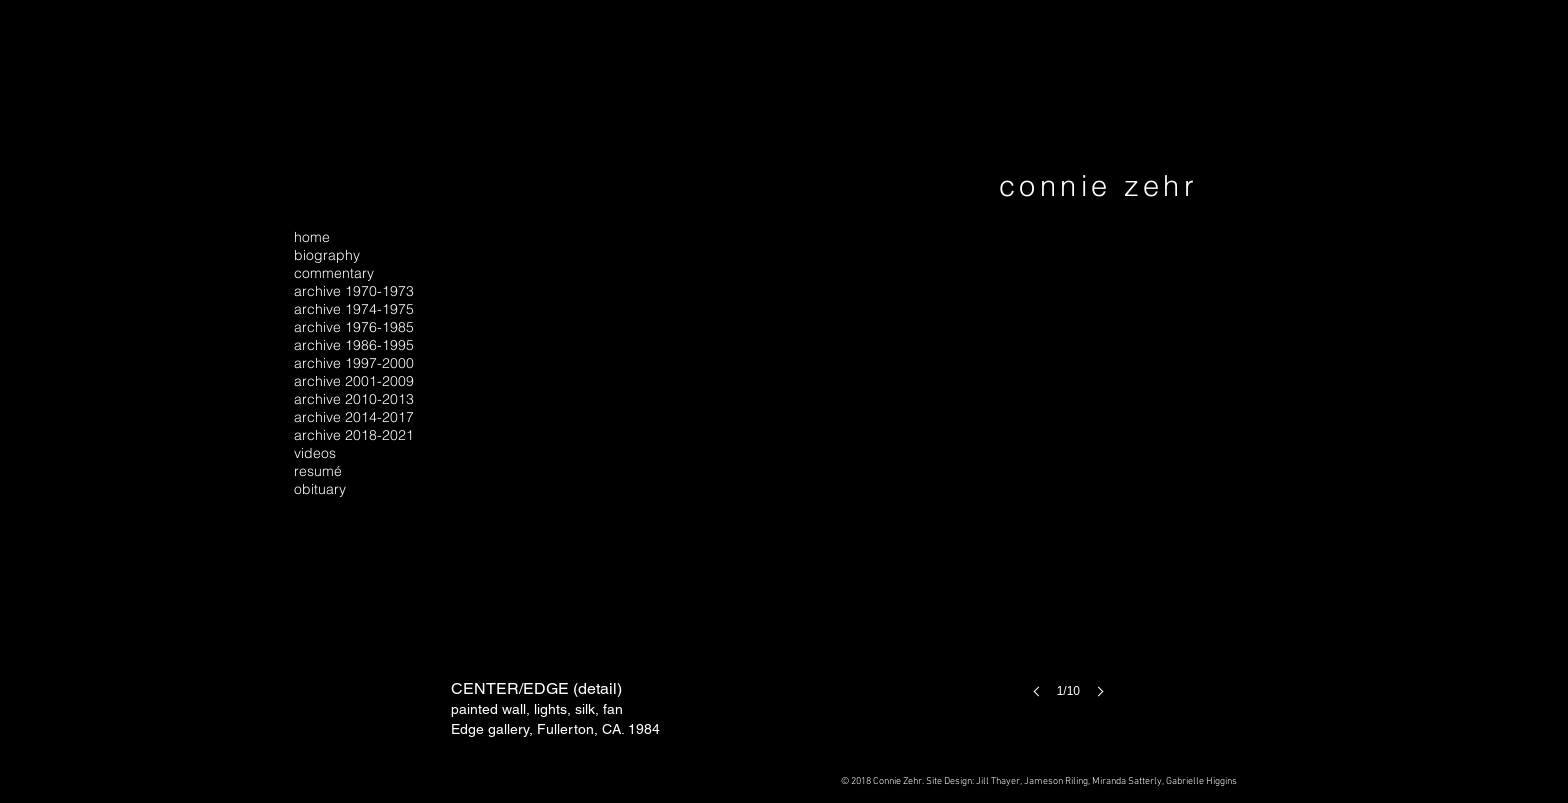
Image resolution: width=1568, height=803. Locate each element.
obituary (320, 489)
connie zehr (1098, 185)
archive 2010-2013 (354, 399)
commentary (334, 273)
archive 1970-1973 (354, 291)
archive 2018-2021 (354, 435)
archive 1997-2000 (354, 363)
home (312, 237)
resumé (318, 471)
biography (327, 255)
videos (315, 453)
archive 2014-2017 (354, 417)
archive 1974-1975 (354, 309)
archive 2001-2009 (354, 381)
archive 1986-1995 (354, 345)
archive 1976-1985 (354, 327)
